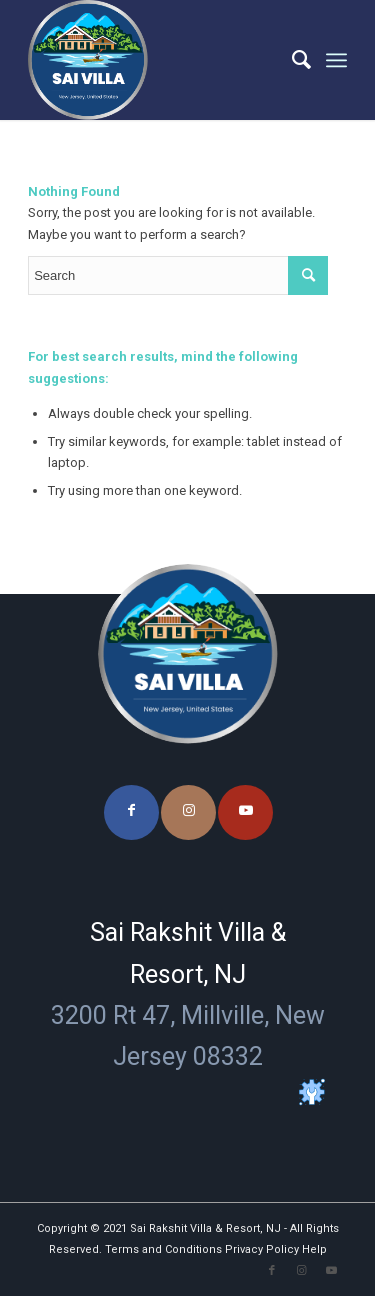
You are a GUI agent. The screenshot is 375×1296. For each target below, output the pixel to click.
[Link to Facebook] (131, 812)
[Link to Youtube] (245, 812)
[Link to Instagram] (188, 812)
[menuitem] (291, 60)
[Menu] (336, 60)
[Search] (291, 60)
